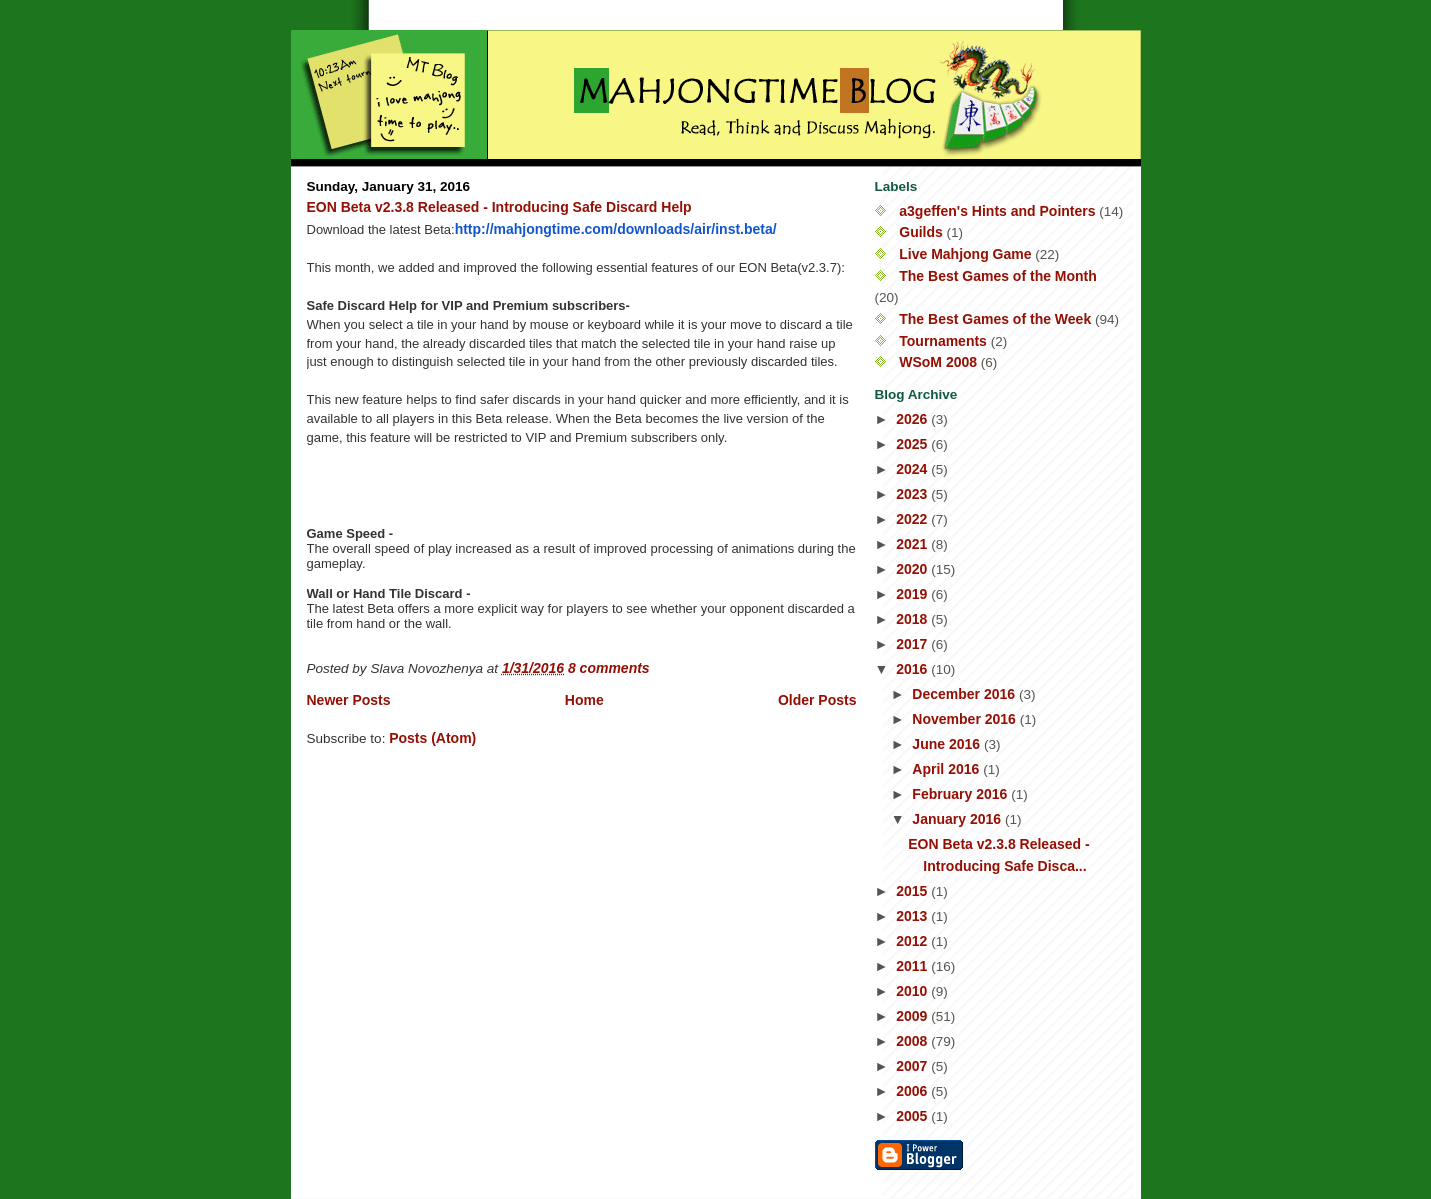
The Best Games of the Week (995, 319)
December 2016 (965, 694)
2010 (913, 991)
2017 (913, 644)
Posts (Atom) (432, 738)
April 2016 (947, 769)
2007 (913, 1066)
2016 (913, 669)
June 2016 (948, 744)
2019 (913, 594)
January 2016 (958, 819)
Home (584, 700)
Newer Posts (349, 700)
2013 (913, 916)
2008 (913, 1041)
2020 (913, 569)
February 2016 (961, 794)
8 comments (609, 668)
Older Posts (817, 700)
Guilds (921, 232)
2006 (913, 1091)
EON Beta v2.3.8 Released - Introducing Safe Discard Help (499, 207)
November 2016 (965, 719)
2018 (913, 619)
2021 (913, 544)
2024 (913, 469)
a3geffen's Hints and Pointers (997, 211)
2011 (913, 966)
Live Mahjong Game (965, 254)
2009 (913, 1016)
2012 (913, 941)
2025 (913, 444)
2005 (913, 1116)
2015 (913, 891)
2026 (913, 419)
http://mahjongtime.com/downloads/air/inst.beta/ (616, 229)
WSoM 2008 (938, 362)
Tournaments (943, 341)
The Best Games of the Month (998, 276)
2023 (913, 494)
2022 (913, 519)
